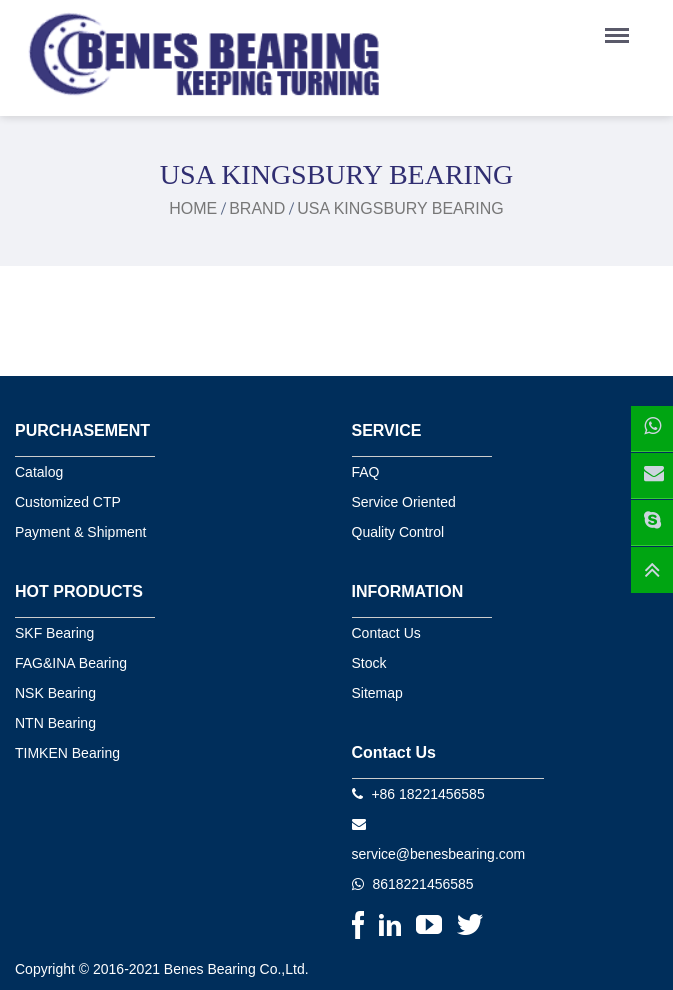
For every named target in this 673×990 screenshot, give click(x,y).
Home (193, 208)
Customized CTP (68, 502)
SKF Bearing (54, 633)
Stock (369, 663)
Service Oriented (404, 502)
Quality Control (398, 532)
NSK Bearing (55, 693)
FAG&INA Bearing (71, 663)
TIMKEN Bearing (67, 753)
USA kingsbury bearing (400, 208)
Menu (623, 35)
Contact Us (386, 633)
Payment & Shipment (81, 532)
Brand (257, 208)
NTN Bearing (55, 723)
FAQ (366, 472)
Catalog (39, 472)
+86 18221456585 (418, 794)
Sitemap (377, 693)
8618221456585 (413, 884)
